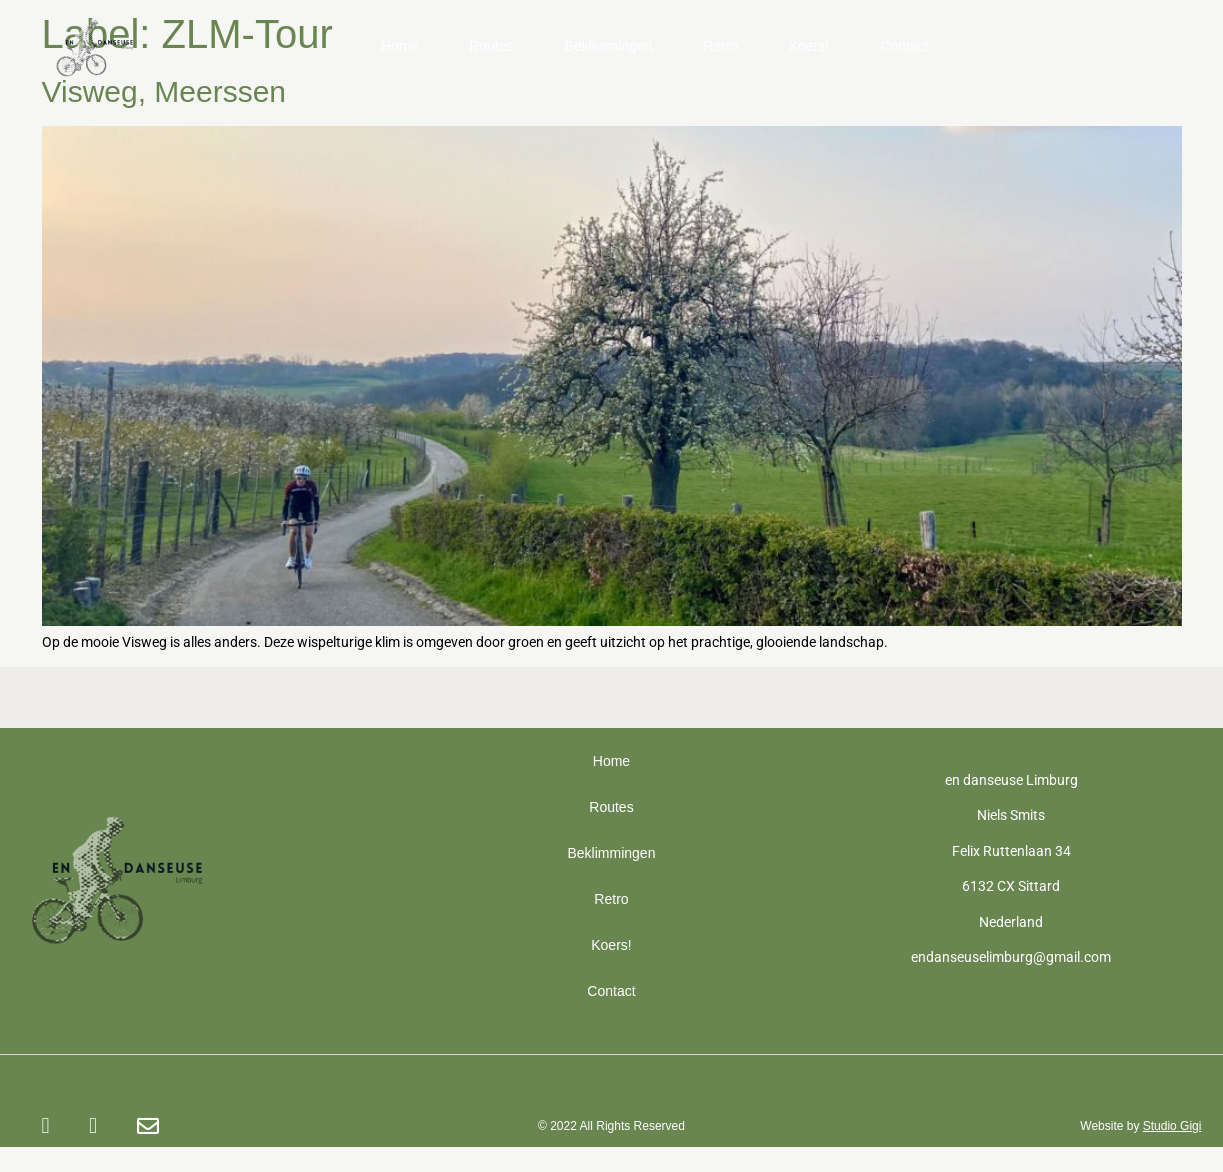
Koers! (809, 46)
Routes (491, 46)
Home (399, 46)
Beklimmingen (609, 46)
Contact (904, 46)
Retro (721, 46)
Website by (1140, 1126)
